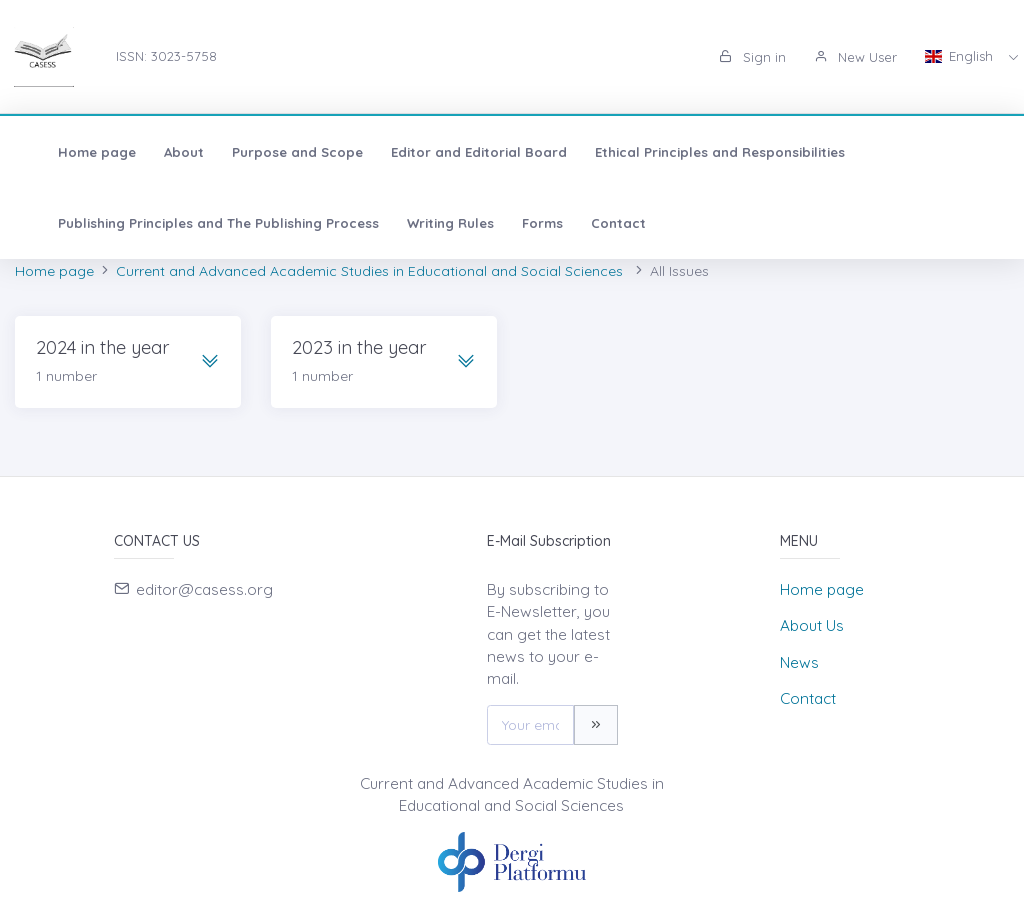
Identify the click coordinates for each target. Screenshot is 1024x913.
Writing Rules (430, 223)
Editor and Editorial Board (459, 152)
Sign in (752, 57)
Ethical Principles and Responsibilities (700, 152)
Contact (598, 223)
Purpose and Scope (277, 152)
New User (855, 57)
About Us (812, 625)
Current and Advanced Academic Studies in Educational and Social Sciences (371, 271)
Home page (77, 152)
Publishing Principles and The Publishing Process (198, 223)
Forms (522, 223)
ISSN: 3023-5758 (166, 56)
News (799, 662)
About (164, 152)
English (961, 56)
